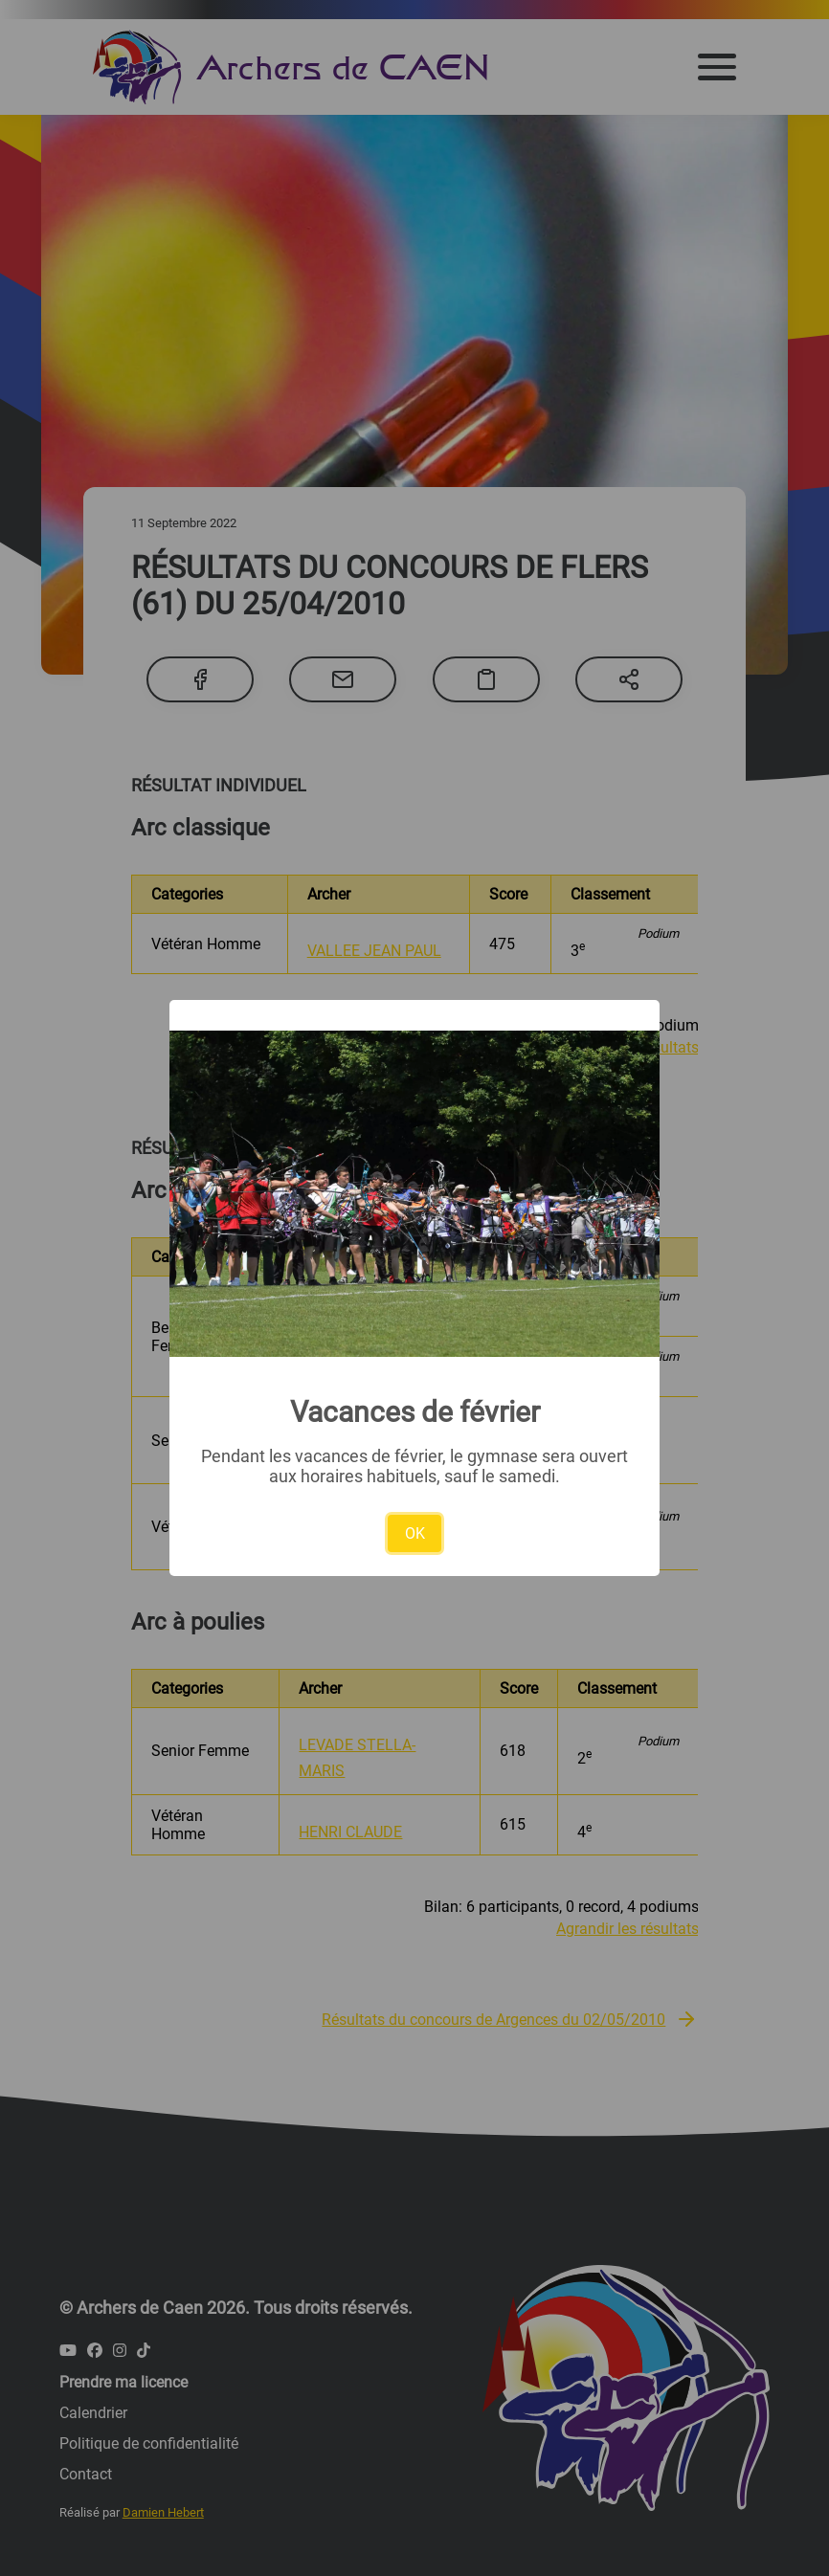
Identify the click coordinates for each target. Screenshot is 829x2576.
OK (415, 1533)
